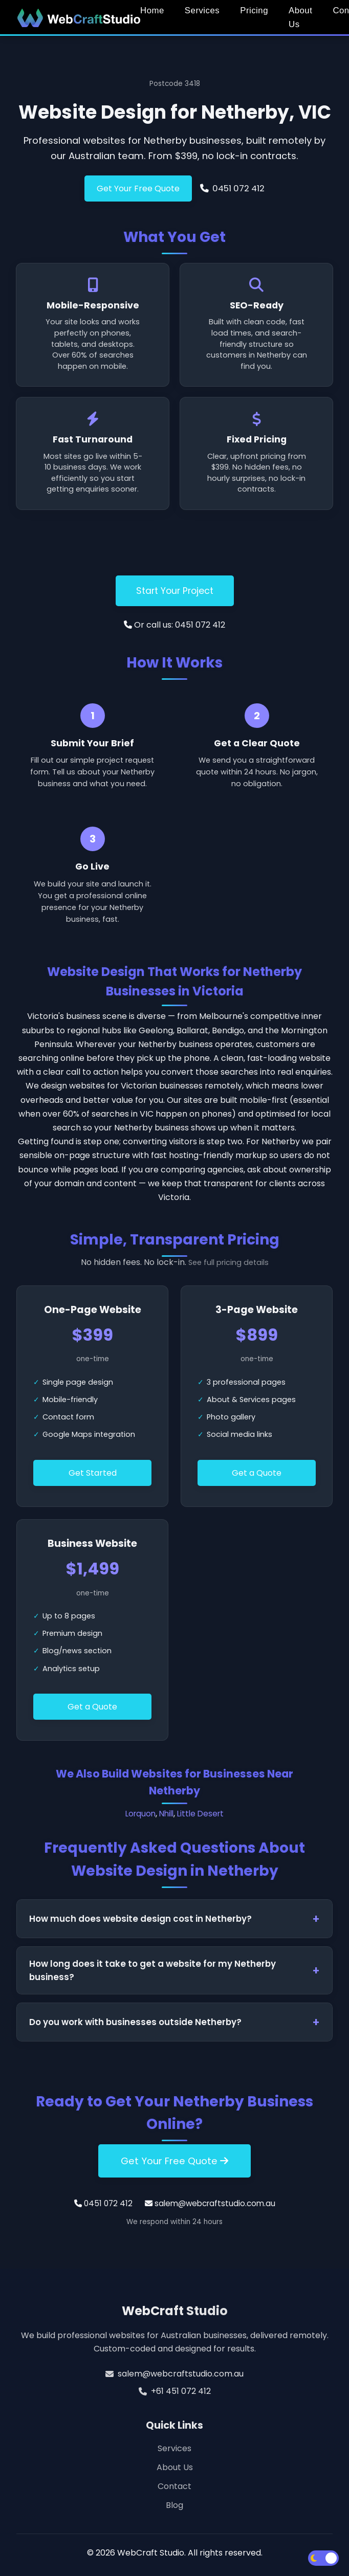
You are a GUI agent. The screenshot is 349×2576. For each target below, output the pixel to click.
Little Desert (200, 1813)
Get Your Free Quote (138, 188)
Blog (174, 2505)
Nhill (166, 1813)
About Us (300, 17)
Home (152, 10)
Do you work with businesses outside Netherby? (135, 2022)
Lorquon (140, 1813)
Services (202, 10)
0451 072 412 (232, 188)
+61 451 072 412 (181, 2391)
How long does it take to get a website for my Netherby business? (152, 1970)
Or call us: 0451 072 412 (174, 625)
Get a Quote (256, 1473)
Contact (174, 2486)
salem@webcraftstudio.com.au (210, 2203)
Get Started (93, 1473)
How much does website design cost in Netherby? (140, 1919)
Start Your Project (174, 591)
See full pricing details (228, 1262)
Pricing (254, 10)
